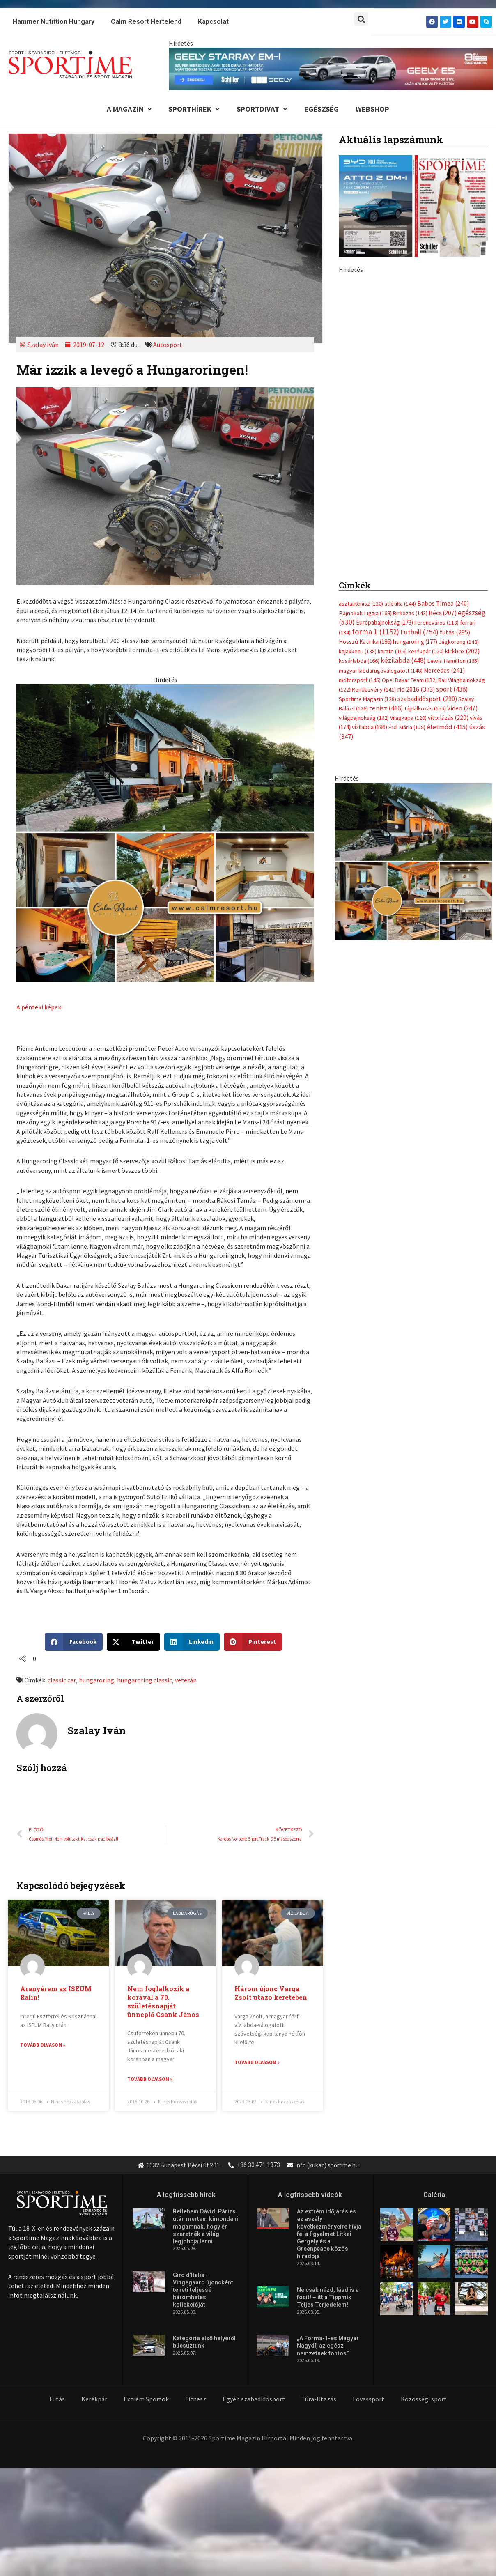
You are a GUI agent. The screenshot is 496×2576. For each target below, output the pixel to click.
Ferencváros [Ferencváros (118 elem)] (436, 623)
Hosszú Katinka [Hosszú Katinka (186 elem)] (365, 643)
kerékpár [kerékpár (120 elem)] (426, 653)
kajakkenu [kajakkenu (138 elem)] (358, 653)
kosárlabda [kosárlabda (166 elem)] (359, 662)
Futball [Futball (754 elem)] (419, 633)
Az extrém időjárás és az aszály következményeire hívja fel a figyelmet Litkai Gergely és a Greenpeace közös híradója (329, 2235)
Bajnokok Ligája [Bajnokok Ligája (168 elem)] (365, 614)
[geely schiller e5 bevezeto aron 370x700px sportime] (413, 415)
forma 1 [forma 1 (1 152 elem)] (375, 633)
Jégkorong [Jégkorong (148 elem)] (459, 643)
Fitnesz (195, 2400)
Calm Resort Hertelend (146, 21)
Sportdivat (261, 110)
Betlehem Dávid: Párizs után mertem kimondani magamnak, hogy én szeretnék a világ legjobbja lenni (205, 2227)
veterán (185, 1681)
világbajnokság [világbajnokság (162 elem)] (364, 720)
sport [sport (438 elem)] (452, 691)
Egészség (323, 110)
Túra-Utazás (318, 2400)
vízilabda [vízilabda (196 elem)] (369, 730)
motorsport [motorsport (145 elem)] (360, 682)
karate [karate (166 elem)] (392, 653)
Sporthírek (191, 110)
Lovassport (368, 2400)
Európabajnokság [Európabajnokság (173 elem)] (384, 623)
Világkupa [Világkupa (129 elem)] (408, 720)
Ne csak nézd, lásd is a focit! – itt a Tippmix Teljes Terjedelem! (328, 2298)
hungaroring (96, 1681)
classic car (62, 1681)
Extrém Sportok (146, 2400)
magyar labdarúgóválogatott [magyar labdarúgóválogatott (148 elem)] (381, 672)
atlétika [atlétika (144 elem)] (400, 605)
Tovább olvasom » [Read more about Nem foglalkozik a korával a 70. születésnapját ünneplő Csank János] (149, 2080)
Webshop (376, 110)
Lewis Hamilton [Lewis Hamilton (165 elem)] (453, 662)
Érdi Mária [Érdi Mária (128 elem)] (406, 730)
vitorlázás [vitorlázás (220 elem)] (448, 720)
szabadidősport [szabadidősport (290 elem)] (427, 700)
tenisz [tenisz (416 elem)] (386, 710)
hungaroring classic (144, 1681)
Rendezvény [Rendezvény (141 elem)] (374, 691)
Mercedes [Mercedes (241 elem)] (444, 672)
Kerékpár (94, 2400)
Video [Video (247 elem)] (462, 711)
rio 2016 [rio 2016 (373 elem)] (416, 691)
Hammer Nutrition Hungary (53, 21)
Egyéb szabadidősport (254, 2400)
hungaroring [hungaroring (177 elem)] (415, 643)
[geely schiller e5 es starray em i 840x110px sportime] (331, 68)
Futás (57, 2400)
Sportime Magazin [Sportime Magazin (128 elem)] (367, 701)
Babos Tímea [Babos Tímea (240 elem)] (443, 605)
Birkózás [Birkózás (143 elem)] (410, 614)
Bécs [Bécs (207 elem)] (443, 614)
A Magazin (124, 110)
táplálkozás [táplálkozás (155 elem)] (425, 711)
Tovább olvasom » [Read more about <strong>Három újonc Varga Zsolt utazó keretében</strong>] (257, 2063)
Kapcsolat (213, 21)
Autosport (167, 346)
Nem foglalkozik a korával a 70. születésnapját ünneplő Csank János (163, 2002)
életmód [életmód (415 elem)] (447, 730)
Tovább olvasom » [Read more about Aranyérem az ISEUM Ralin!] (42, 2046)
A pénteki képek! (39, 1008)
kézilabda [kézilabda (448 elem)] (403, 662)
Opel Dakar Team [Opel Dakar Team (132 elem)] (409, 682)
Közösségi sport (424, 2400)
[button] (361, 19)
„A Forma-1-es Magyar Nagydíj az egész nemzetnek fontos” (328, 2347)
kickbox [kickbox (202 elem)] (462, 653)
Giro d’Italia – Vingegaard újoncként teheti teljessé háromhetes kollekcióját (203, 2291)
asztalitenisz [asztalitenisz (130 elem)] (361, 605)
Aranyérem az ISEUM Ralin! (56, 1994)
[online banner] (165, 833)
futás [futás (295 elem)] (455, 634)
